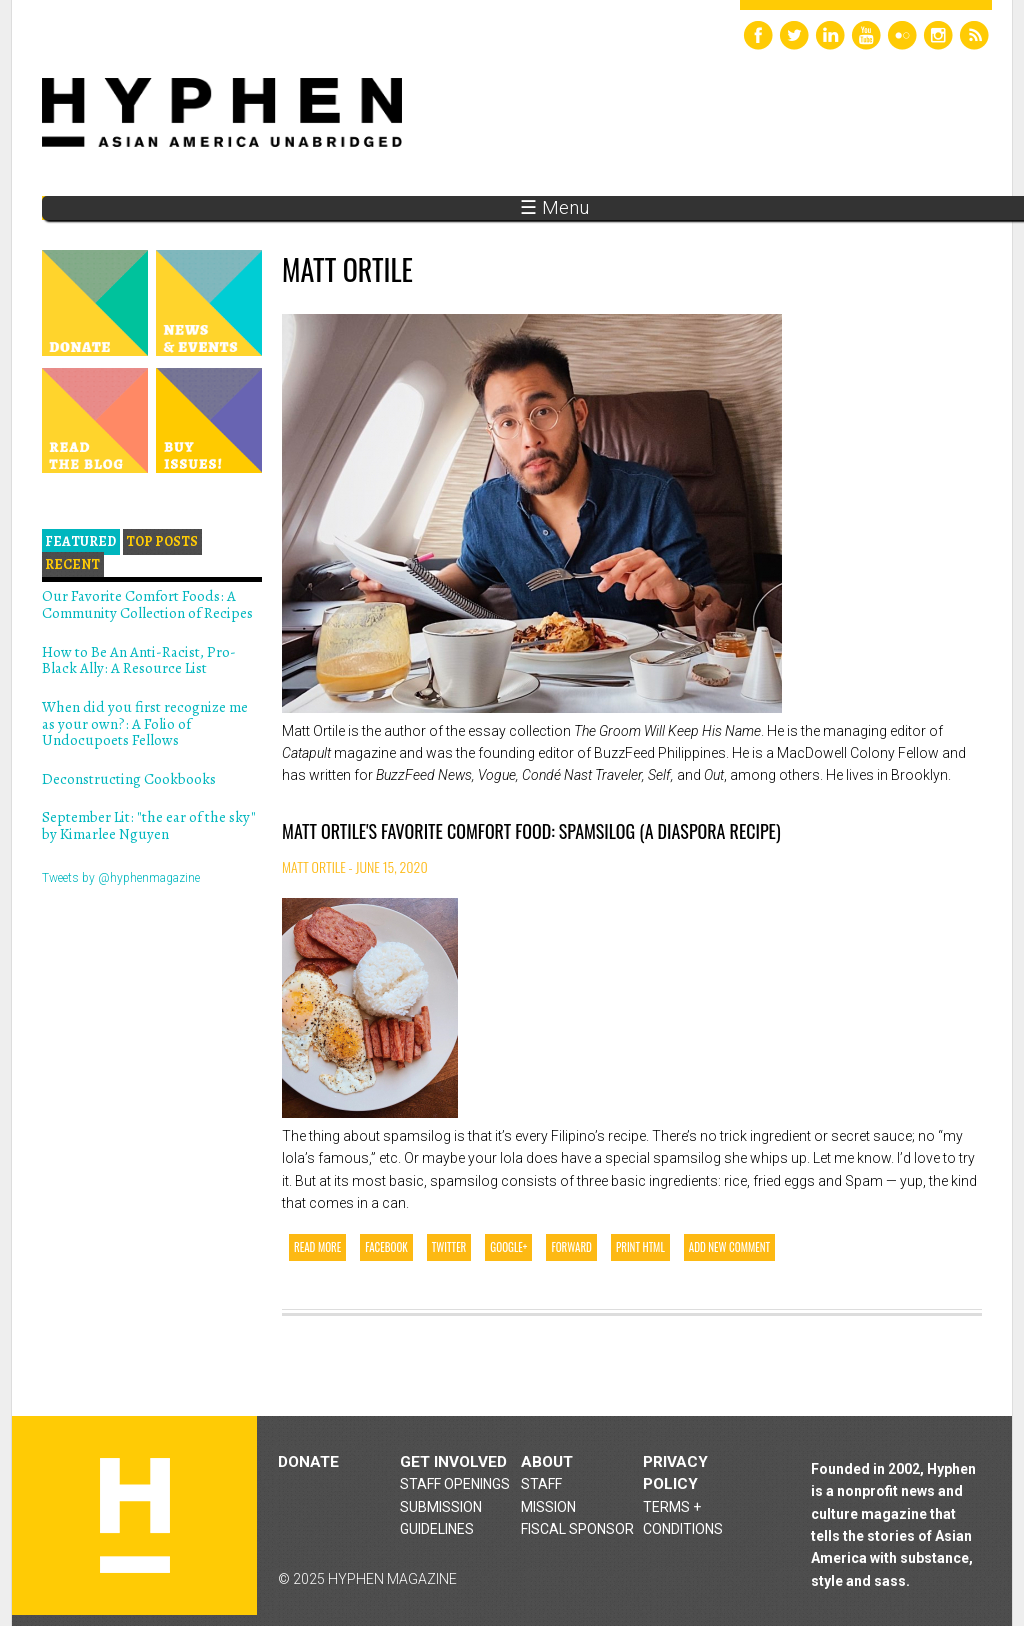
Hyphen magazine (135, 1515)
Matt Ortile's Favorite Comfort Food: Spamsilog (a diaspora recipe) (531, 831)
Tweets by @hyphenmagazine (121, 878)
